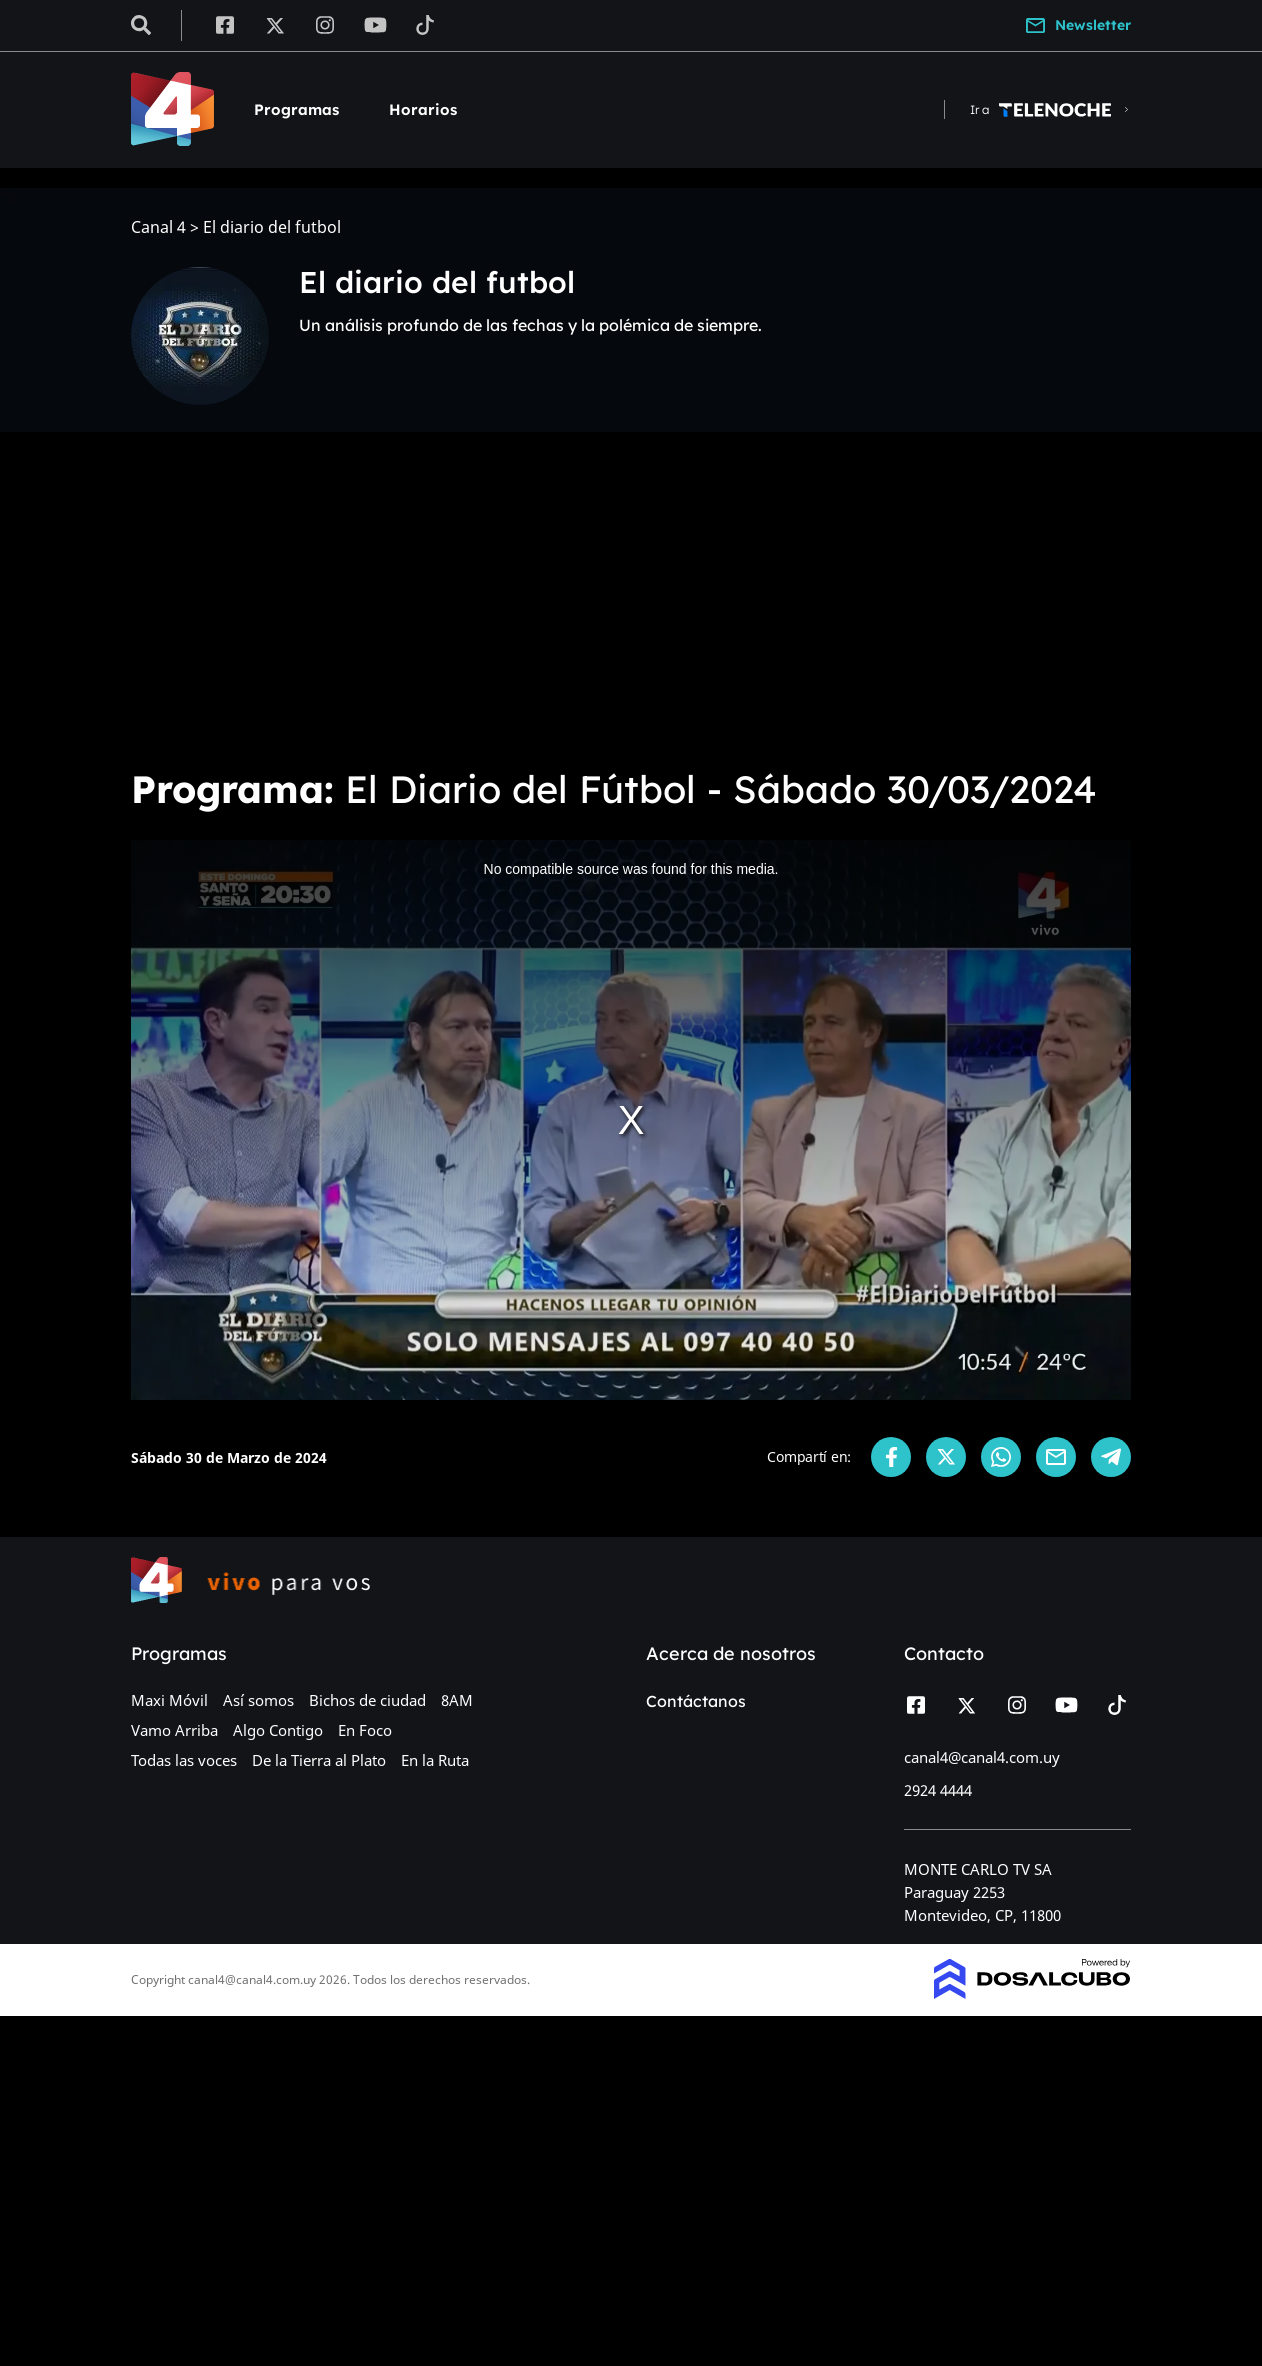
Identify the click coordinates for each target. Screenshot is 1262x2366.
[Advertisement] (631, 600)
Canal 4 (158, 227)
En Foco (365, 1730)
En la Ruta (435, 1760)
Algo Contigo (278, 1730)
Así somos (258, 1700)
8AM (457, 1700)
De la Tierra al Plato (319, 1760)
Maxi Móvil (169, 1700)
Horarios (423, 109)
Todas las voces (184, 1760)
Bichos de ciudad (367, 1700)
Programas (296, 109)
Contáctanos (696, 1701)
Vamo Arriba (174, 1730)
